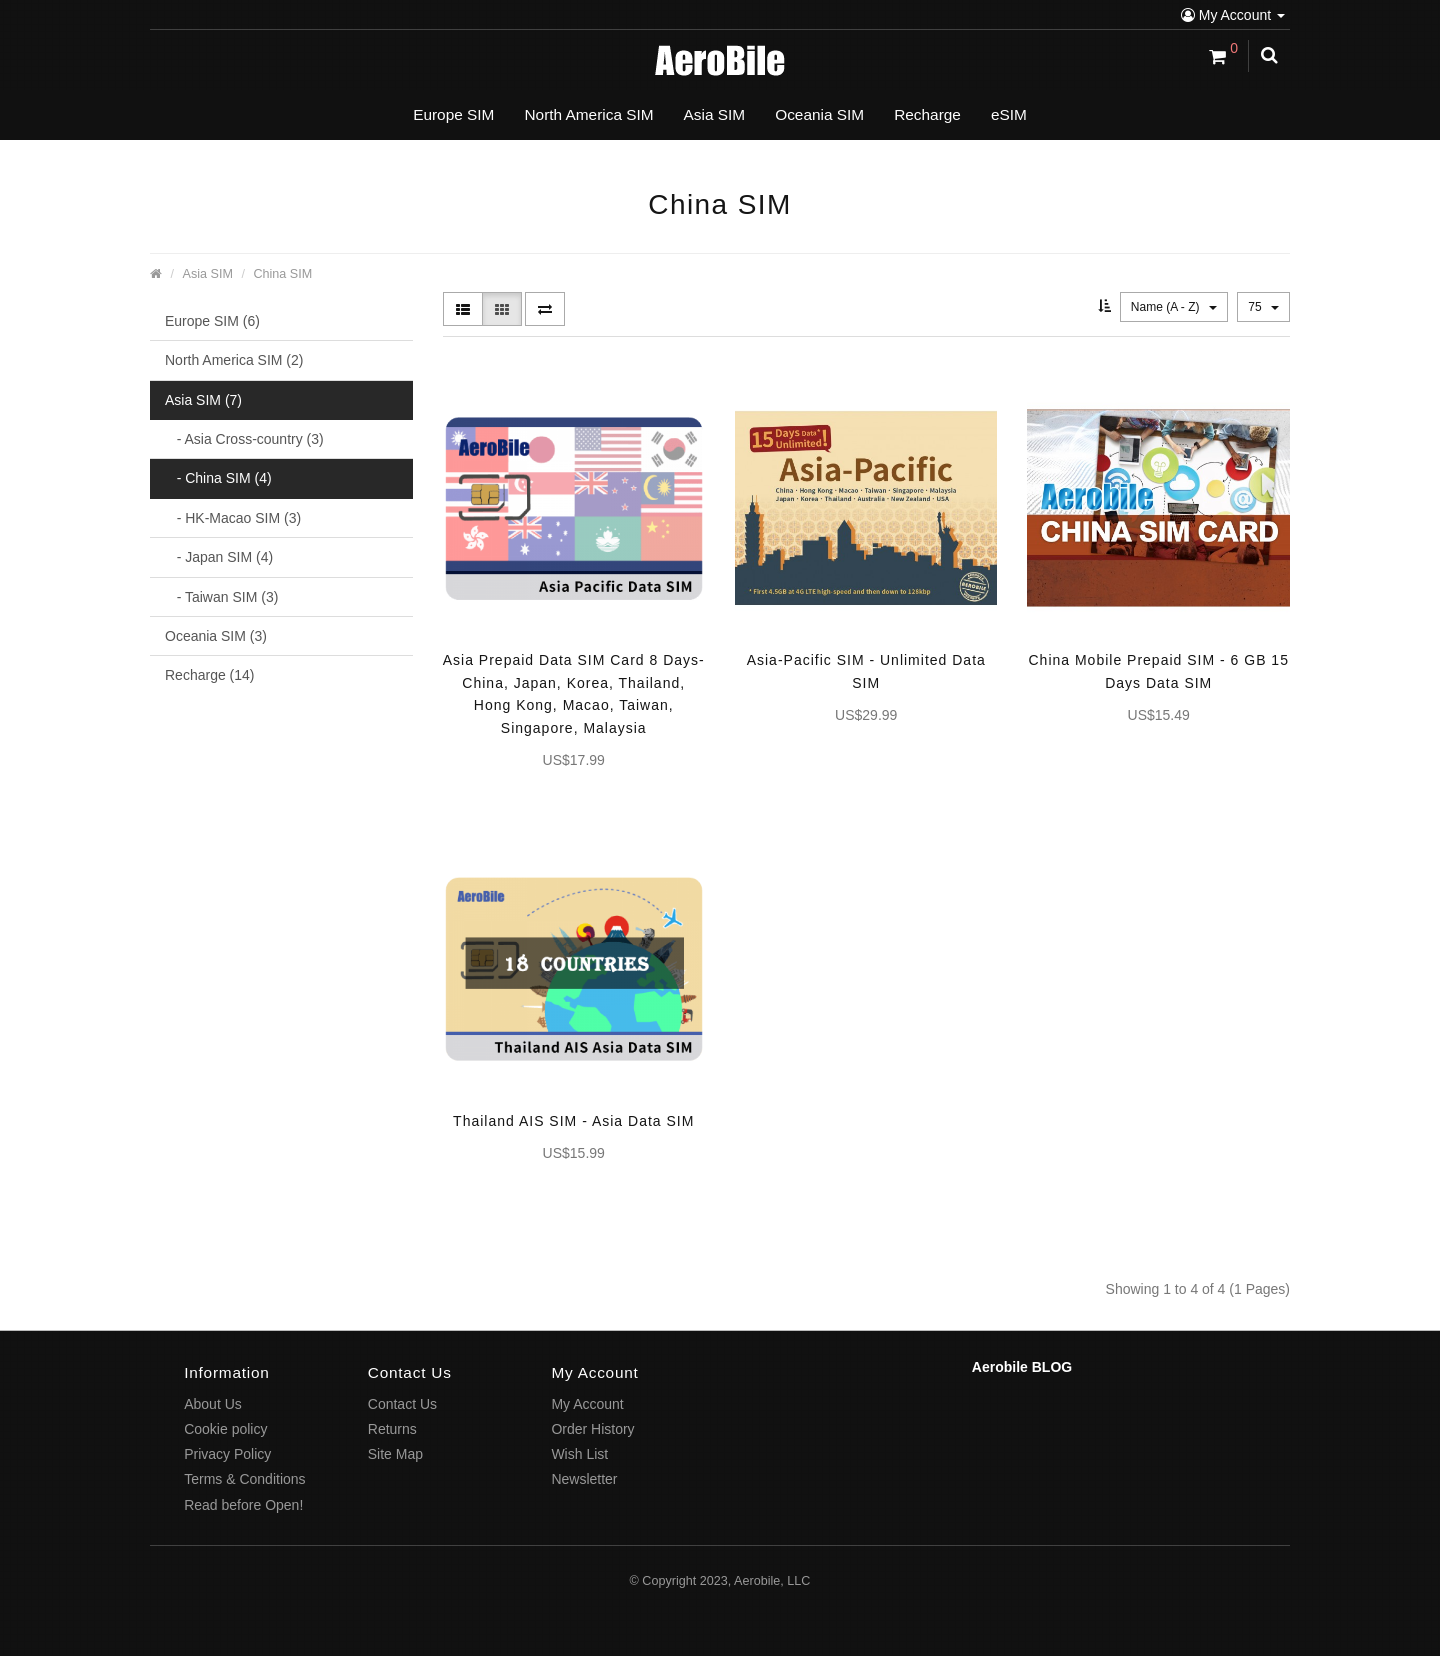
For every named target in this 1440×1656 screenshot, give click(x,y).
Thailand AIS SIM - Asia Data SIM (573, 1121)
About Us (213, 1404)
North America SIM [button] (588, 114)
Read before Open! (243, 1505)
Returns (392, 1429)
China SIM (282, 274)
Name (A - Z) (1174, 307)
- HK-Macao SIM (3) (233, 518)
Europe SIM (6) (212, 321)
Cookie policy (225, 1429)
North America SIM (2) (234, 360)
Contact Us (402, 1404)
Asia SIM (208, 274)
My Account (1233, 15)
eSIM (1009, 114)
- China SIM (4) (218, 478)
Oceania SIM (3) (216, 636)
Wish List (579, 1454)
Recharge (927, 114)
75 (1263, 307)
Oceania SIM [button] (819, 114)
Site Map (395, 1454)
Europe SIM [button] (453, 114)
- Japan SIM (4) (219, 557)
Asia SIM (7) (203, 400)
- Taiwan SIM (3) (221, 597)
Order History (592, 1429)
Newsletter (584, 1479)
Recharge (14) (210, 675)
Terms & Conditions (244, 1479)
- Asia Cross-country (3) (244, 439)
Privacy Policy (227, 1454)
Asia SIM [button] (715, 114)
